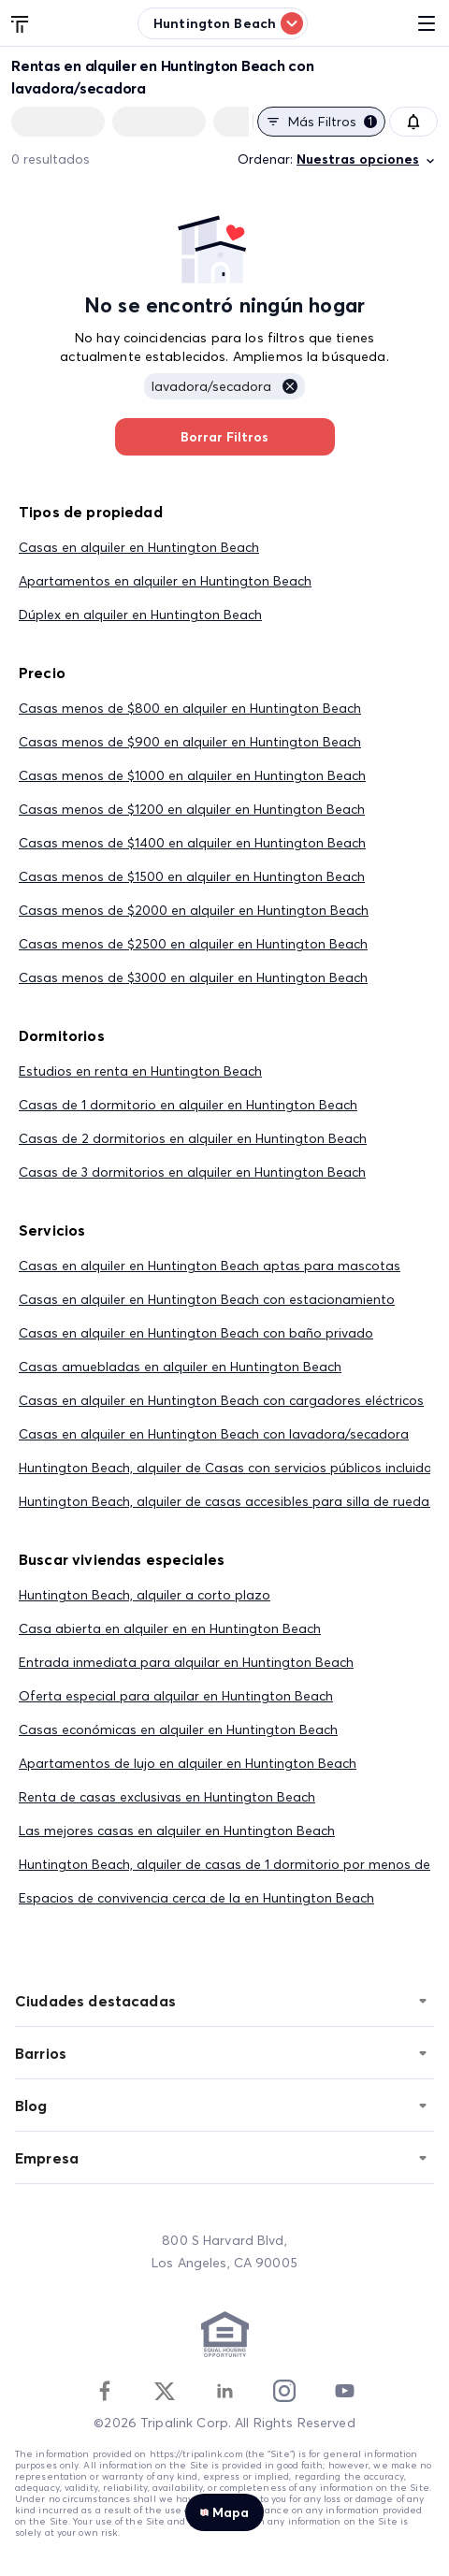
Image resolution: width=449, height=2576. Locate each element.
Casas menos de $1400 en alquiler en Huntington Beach (192, 842)
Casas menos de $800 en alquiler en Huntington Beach (190, 708)
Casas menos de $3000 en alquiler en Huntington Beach (193, 977)
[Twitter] (164, 2391)
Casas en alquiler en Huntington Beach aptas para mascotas (209, 1265)
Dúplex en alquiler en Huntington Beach (140, 614)
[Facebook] (105, 2391)
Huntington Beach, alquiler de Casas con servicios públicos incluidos (229, 1467)
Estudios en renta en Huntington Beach (140, 1071)
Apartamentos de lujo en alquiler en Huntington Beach (187, 1763)
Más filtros (321, 122)
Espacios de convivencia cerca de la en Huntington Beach (196, 1897)
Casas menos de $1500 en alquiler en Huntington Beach (192, 876)
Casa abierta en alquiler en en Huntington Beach (170, 1628)
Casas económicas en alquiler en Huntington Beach (178, 1729)
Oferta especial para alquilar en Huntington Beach (176, 1695)
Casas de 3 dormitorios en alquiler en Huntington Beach (192, 1172)
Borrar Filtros (225, 437)
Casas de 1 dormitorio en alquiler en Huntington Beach (188, 1104)
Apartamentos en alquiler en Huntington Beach (165, 580)
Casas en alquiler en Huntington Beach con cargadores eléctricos (221, 1400)
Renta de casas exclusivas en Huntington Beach (167, 1796)
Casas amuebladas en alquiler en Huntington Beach (180, 1366)
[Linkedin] (224, 2391)
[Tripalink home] (20, 22)
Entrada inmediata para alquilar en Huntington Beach (186, 1662)
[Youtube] (344, 2391)
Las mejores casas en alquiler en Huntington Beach (177, 1830)
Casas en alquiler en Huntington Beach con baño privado (196, 1332)
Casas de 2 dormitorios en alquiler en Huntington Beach (193, 1138)
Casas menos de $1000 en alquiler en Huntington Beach (192, 775)
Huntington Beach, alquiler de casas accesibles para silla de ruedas (227, 1501)
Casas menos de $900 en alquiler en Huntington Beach (190, 741)
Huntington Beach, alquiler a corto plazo (144, 1594)
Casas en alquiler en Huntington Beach (139, 547)
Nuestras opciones (367, 159)
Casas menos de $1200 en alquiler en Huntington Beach (192, 809)
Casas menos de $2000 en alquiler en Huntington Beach (194, 910)
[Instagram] (284, 2391)
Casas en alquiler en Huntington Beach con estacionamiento (207, 1299)
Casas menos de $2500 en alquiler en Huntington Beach (193, 943)
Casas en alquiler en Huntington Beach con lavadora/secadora (214, 1433)
